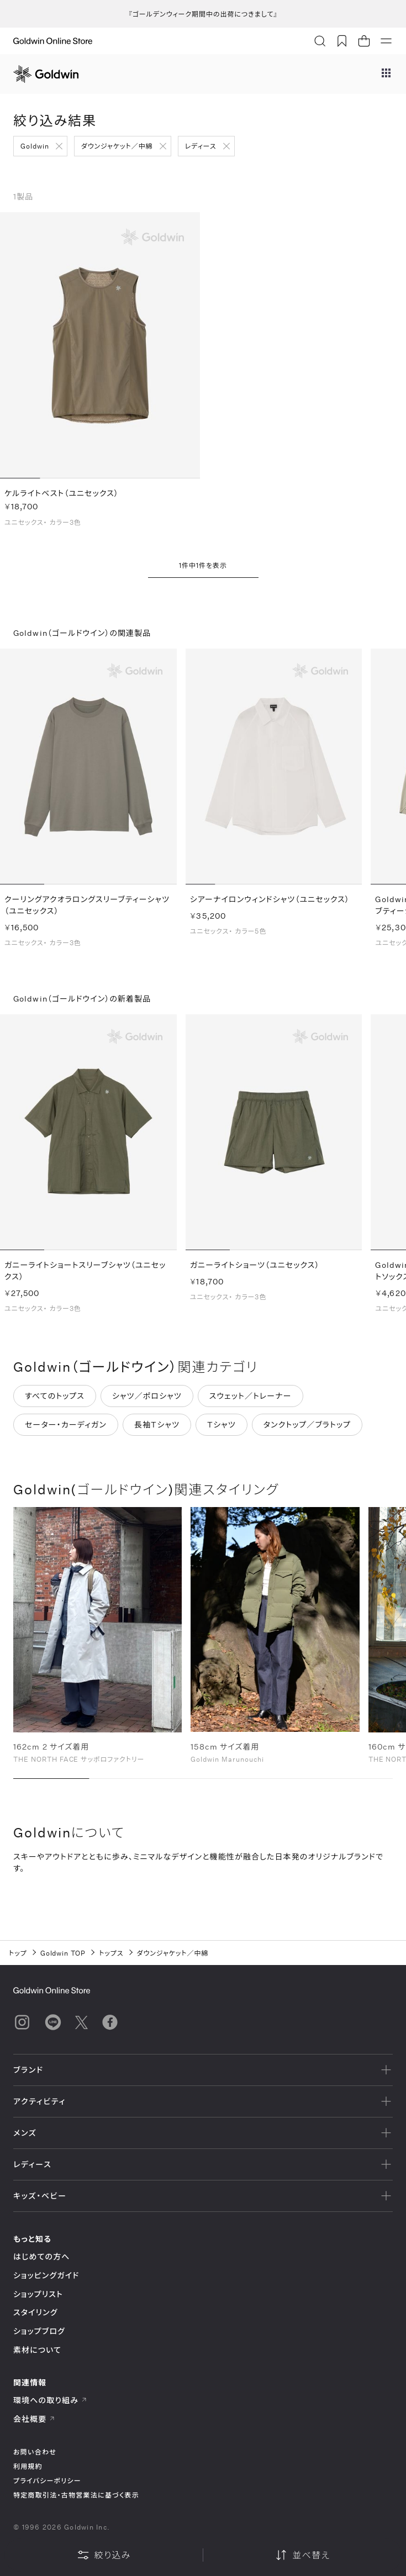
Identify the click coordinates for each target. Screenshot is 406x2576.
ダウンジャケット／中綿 (117, 145)
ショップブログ (39, 2331)
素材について (37, 2350)
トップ (18, 1952)
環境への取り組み (50, 2400)
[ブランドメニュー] (386, 74)
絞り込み (104, 2555)
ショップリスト (38, 2294)
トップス (111, 1952)
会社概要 (34, 2419)
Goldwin (34, 145)
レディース (201, 145)
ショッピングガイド (46, 2275)
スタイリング (35, 2312)
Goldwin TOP (63, 1952)
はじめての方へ (41, 2256)
